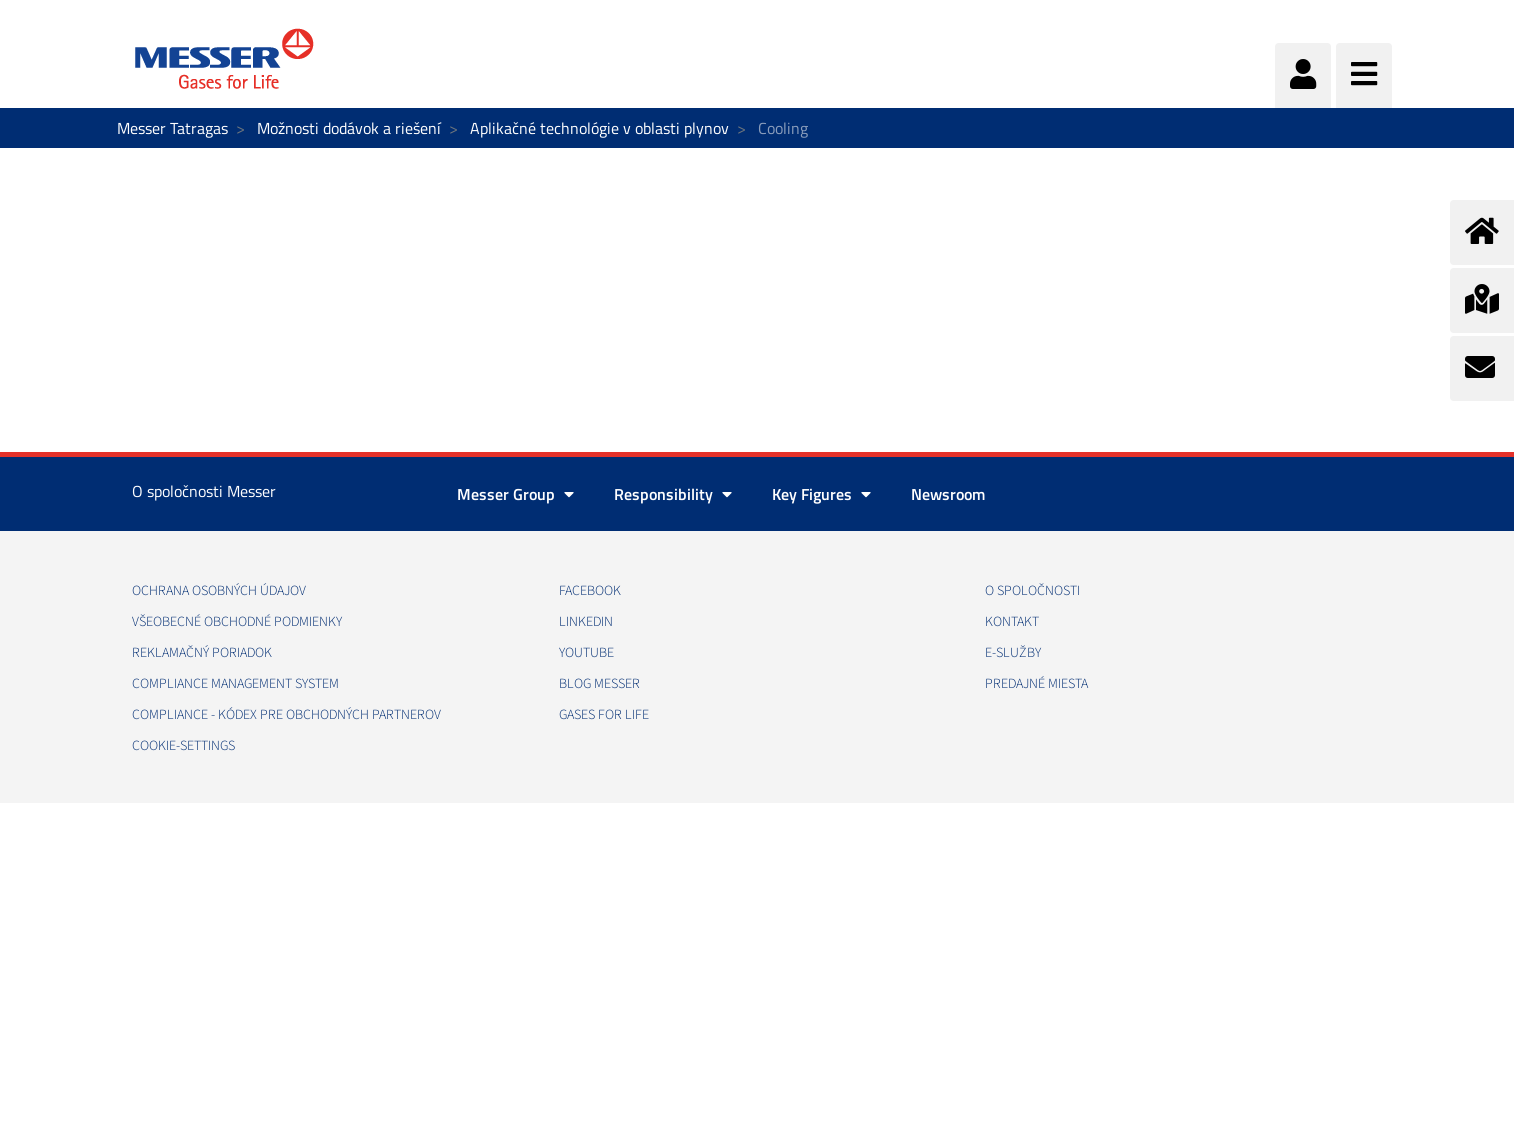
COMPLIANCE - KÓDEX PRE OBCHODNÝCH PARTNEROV (286, 715)
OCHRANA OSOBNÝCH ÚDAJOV (219, 591)
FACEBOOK (590, 591)
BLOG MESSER (599, 684)
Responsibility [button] (673, 494)
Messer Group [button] (515, 494)
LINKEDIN (586, 622)
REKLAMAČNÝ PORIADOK (202, 653)
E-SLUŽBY (1013, 653)
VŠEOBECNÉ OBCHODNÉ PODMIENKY (237, 622)
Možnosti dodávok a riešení (349, 128)
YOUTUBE (586, 653)
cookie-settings (183, 746)
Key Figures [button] (821, 494)
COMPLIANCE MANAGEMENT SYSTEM (235, 684)
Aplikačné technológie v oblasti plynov (599, 128)
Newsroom (948, 494)
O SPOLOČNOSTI (1032, 591)
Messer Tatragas (172, 128)
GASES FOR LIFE (604, 715)
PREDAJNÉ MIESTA (1036, 684)
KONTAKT (1012, 622)
